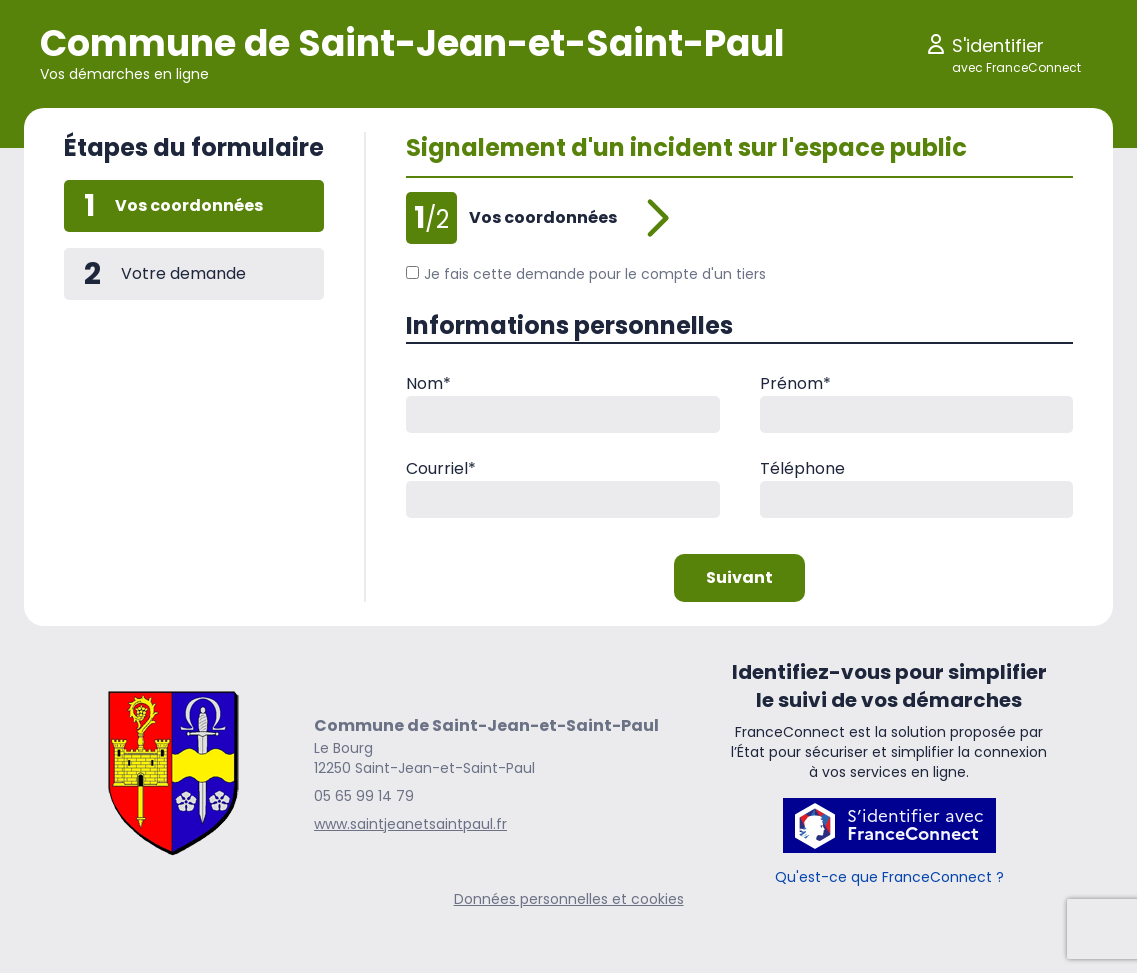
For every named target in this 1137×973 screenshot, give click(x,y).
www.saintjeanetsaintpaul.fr (410, 824)
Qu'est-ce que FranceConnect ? (889, 877)
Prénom (795, 383)
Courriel (441, 468)
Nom (428, 383)
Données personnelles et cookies (569, 899)
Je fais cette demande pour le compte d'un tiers (586, 274)
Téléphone (802, 468)
